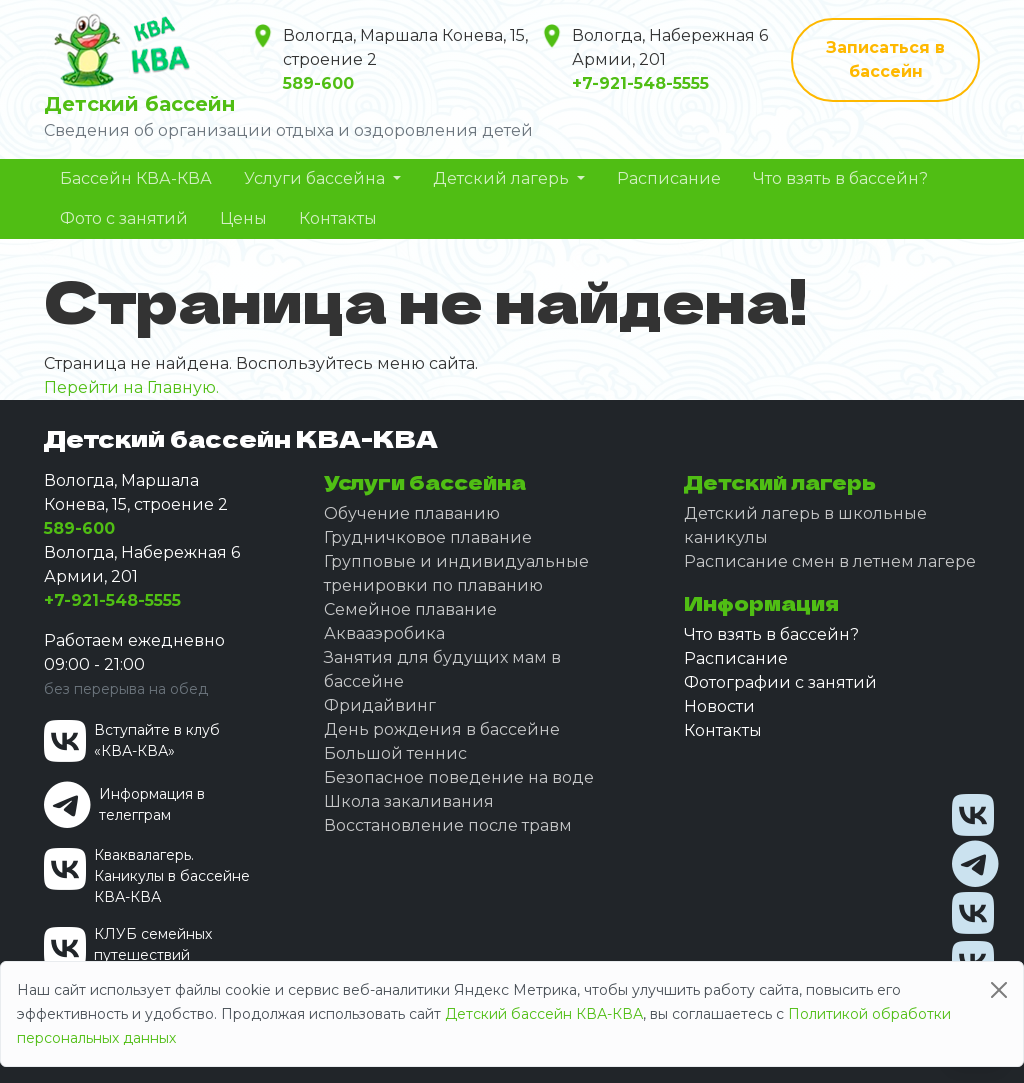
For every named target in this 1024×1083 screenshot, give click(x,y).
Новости (719, 706)
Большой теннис (395, 753)
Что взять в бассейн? (840, 178)
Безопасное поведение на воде (459, 777)
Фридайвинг (380, 705)
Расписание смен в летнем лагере (830, 561)
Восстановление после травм (448, 825)
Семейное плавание (410, 609)
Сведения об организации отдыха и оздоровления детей (288, 130)
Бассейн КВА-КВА (136, 178)
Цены (243, 218)
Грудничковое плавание (428, 537)
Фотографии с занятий (780, 682)
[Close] (999, 990)
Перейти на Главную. (131, 387)
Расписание (669, 178)
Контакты (338, 218)
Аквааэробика (384, 633)
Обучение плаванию (412, 513)
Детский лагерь (503, 178)
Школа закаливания (409, 801)
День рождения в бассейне (442, 729)
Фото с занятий (124, 218)
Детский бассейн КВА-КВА (544, 1014)
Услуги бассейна (316, 178)
